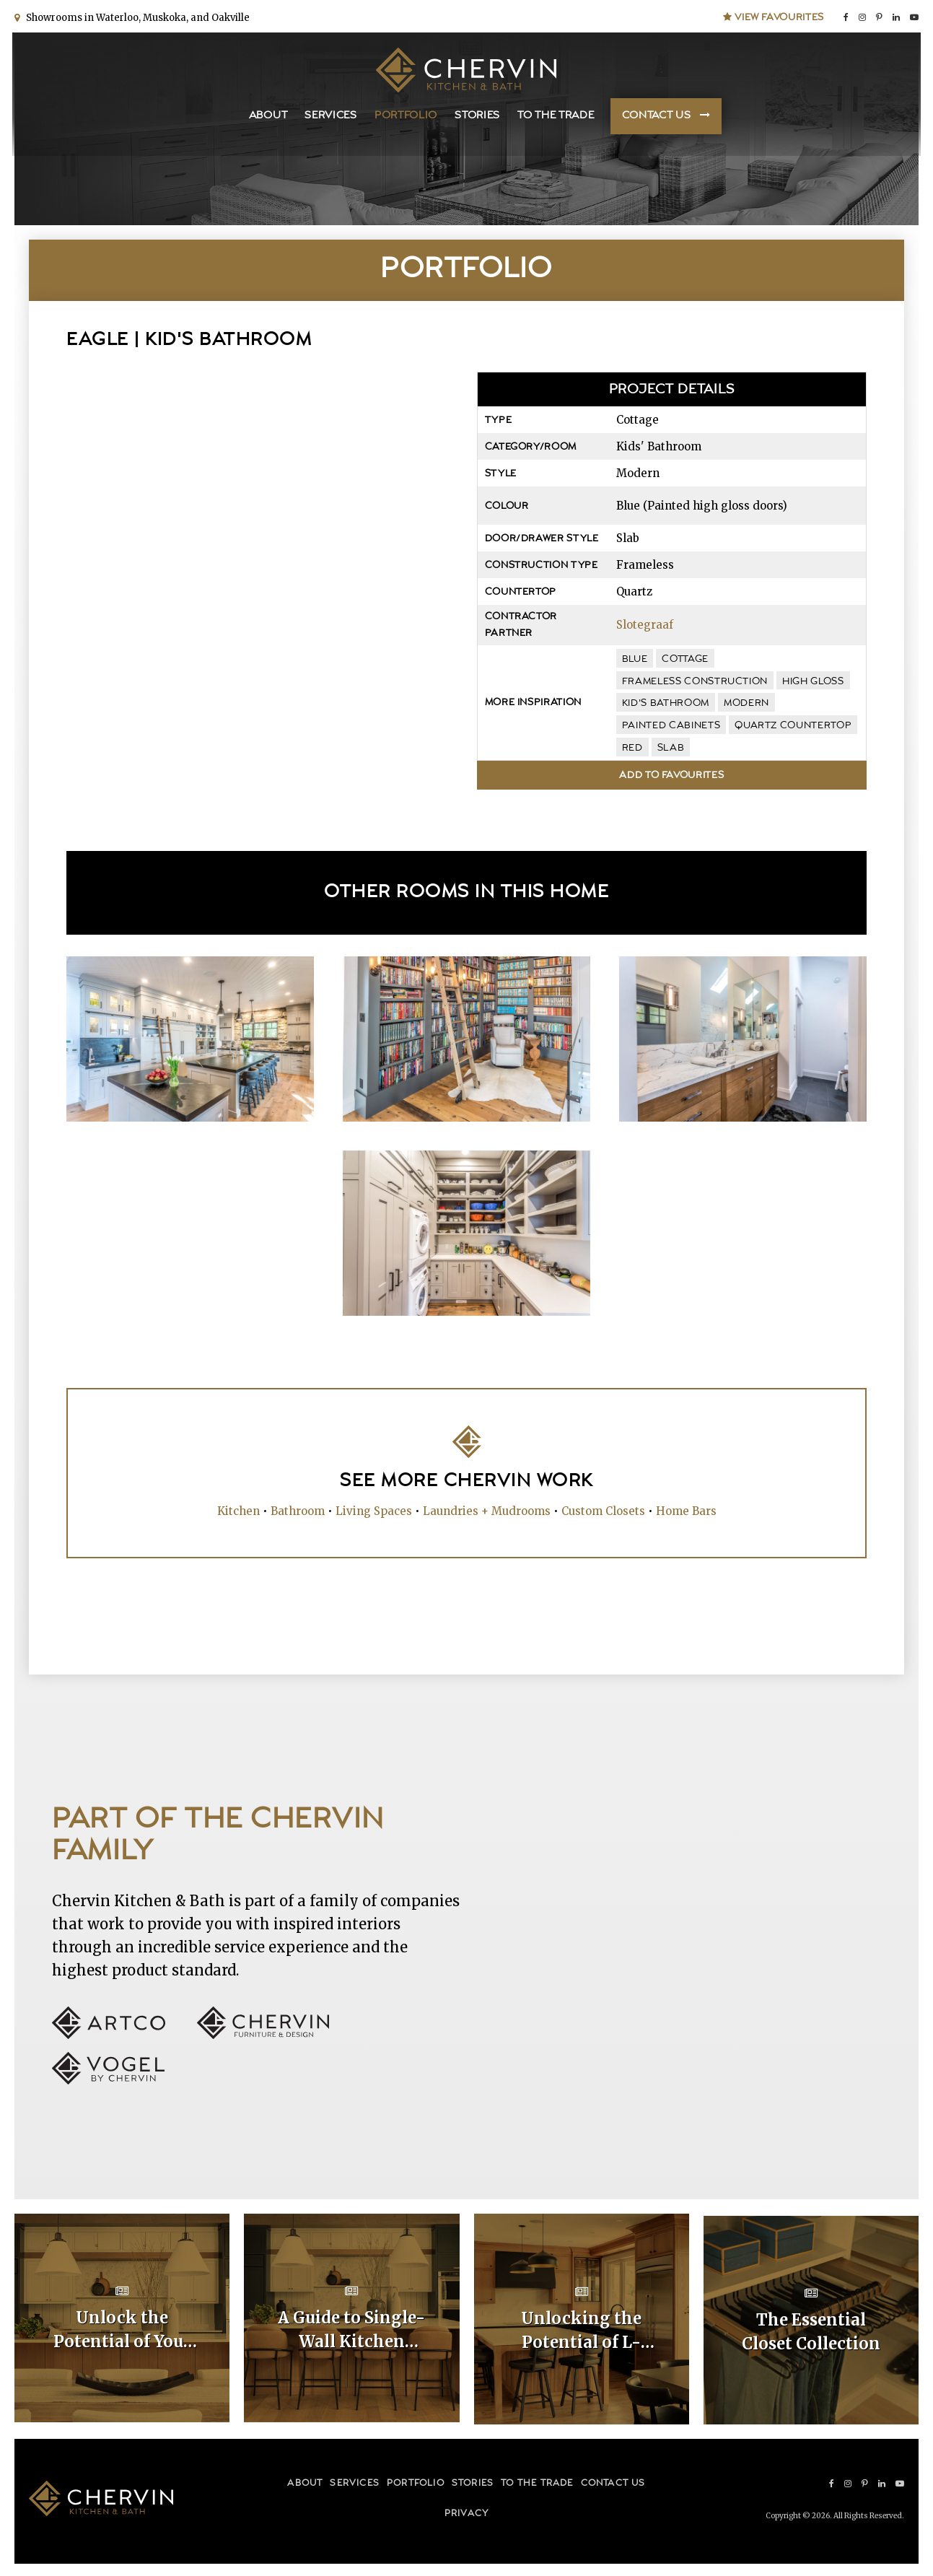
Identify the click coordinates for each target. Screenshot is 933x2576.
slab (671, 748)
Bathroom (298, 1511)
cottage (685, 659)
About (268, 115)
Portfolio (405, 115)
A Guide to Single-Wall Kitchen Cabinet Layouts (351, 2331)
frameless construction (695, 681)
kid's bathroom (665, 703)
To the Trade (555, 115)
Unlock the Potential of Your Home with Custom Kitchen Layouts (122, 2331)
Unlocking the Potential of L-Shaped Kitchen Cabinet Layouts (581, 2331)
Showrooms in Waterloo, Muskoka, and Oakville (136, 16)
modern (746, 703)
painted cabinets (671, 725)
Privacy (466, 2511)
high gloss (813, 681)
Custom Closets (603, 1511)
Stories (477, 115)
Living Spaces (374, 1511)
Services (331, 115)
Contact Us (656, 115)
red (632, 748)
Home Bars (686, 1511)
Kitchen (238, 1511)
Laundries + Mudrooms (487, 1511)
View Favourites (773, 16)
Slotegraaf (644, 625)
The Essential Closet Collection (811, 2330)
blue (635, 659)
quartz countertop (793, 725)
